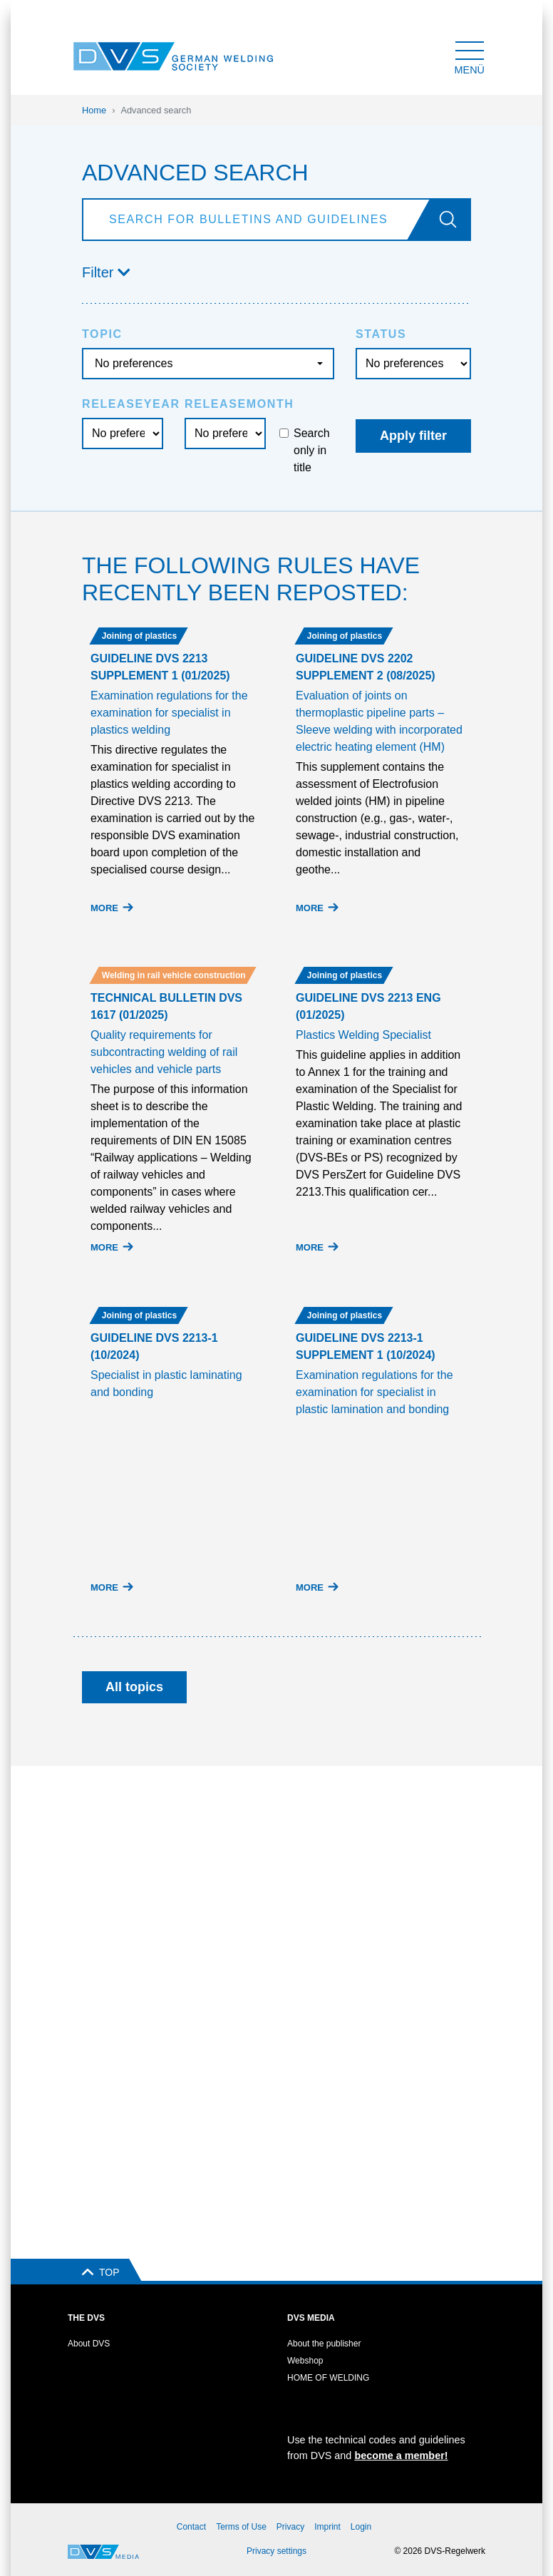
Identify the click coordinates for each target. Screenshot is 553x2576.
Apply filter (413, 436)
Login (361, 2527)
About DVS (89, 2344)
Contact (191, 2527)
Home (94, 110)
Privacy (290, 2527)
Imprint (327, 2527)
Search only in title (312, 450)
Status (381, 334)
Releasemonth (239, 404)
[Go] (453, 219)
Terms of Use (241, 2527)
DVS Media (311, 2318)
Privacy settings (276, 2551)
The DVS (86, 2318)
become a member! (401, 2455)
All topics (134, 1687)
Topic (102, 334)
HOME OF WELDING (328, 2378)
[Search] (259, 219)
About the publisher (324, 2344)
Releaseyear (131, 404)
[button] (276, 272)
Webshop (305, 2361)
